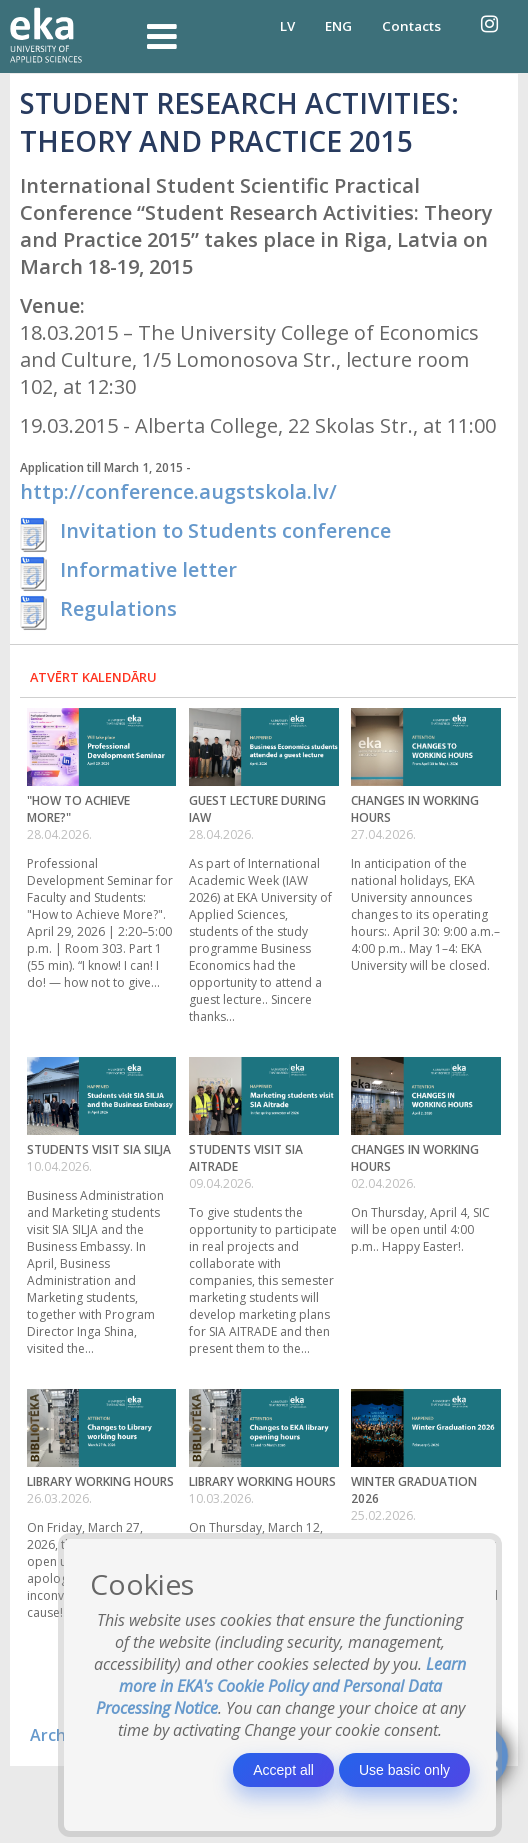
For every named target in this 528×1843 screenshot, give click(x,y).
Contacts (411, 26)
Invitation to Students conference (225, 530)
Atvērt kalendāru (93, 677)
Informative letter (148, 569)
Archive (59, 1735)
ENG (338, 26)
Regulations (118, 608)
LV (287, 26)
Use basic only (404, 1770)
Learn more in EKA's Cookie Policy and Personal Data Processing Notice (281, 1686)
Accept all (283, 1770)
